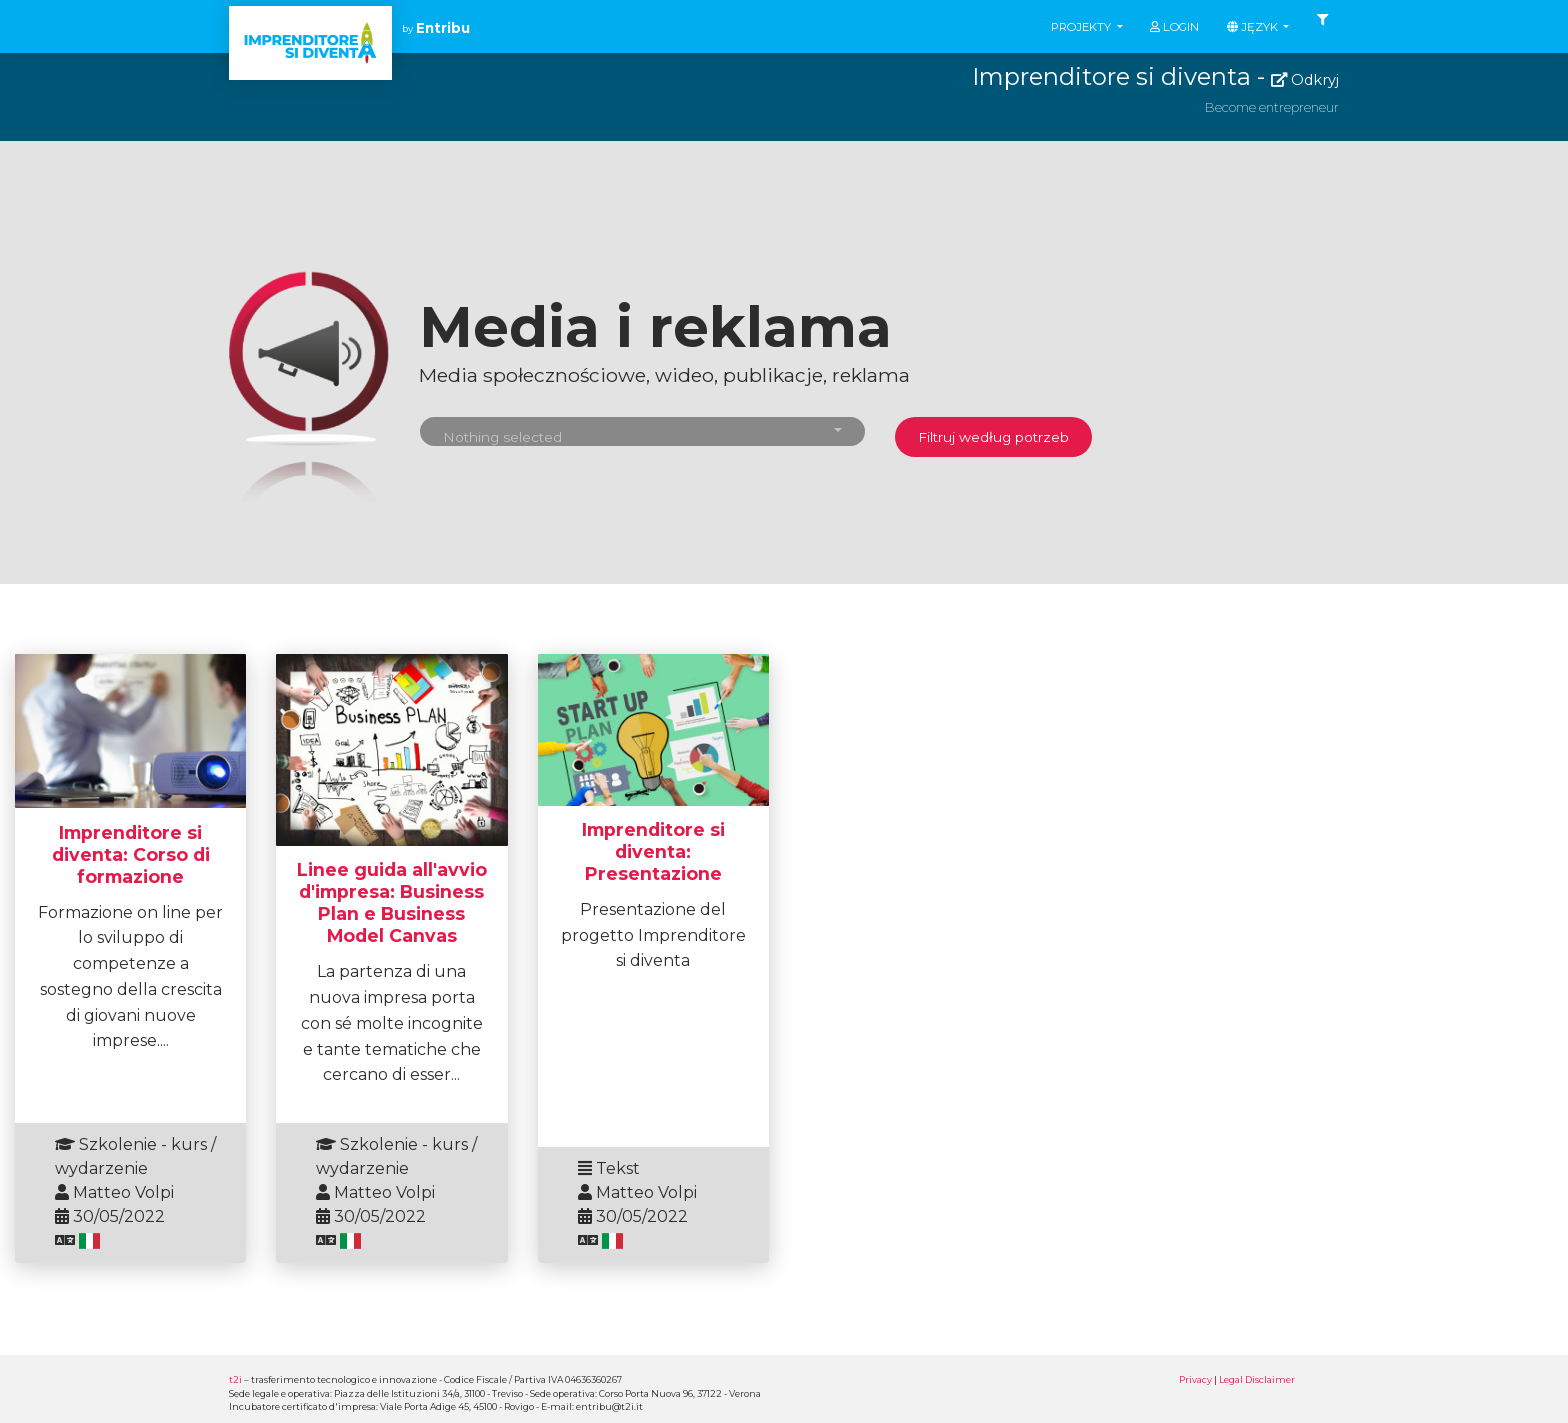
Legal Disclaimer (1257, 1379)
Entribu (443, 28)
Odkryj (1305, 80)
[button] (642, 431)
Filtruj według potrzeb (993, 437)
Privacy (1195, 1379)
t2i (235, 1379)
